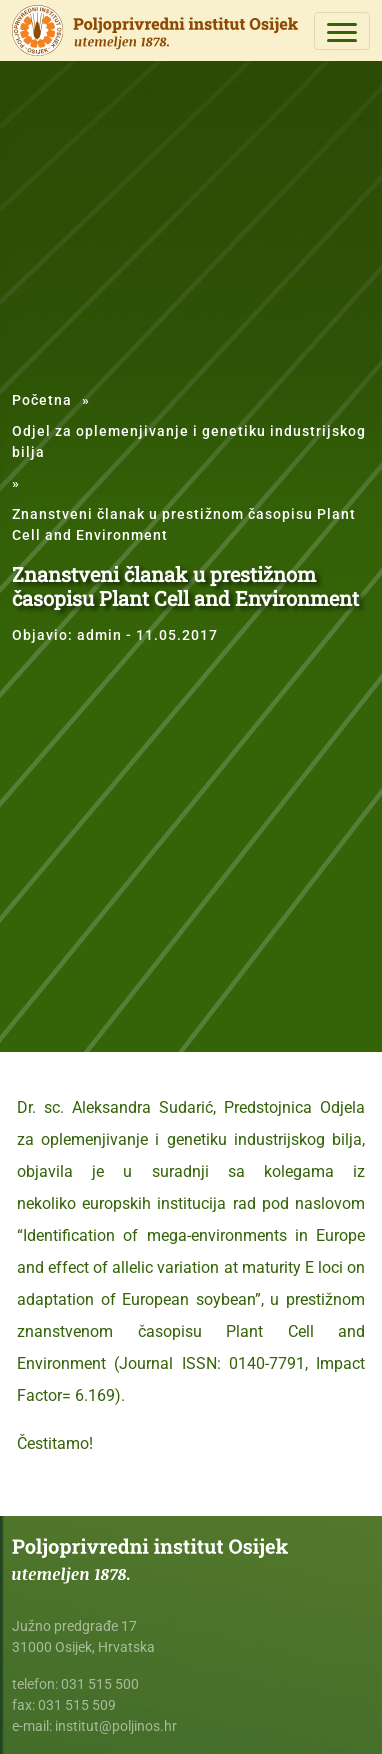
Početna (42, 400)
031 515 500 (100, 1684)
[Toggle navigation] (342, 31)
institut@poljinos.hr (116, 1726)
